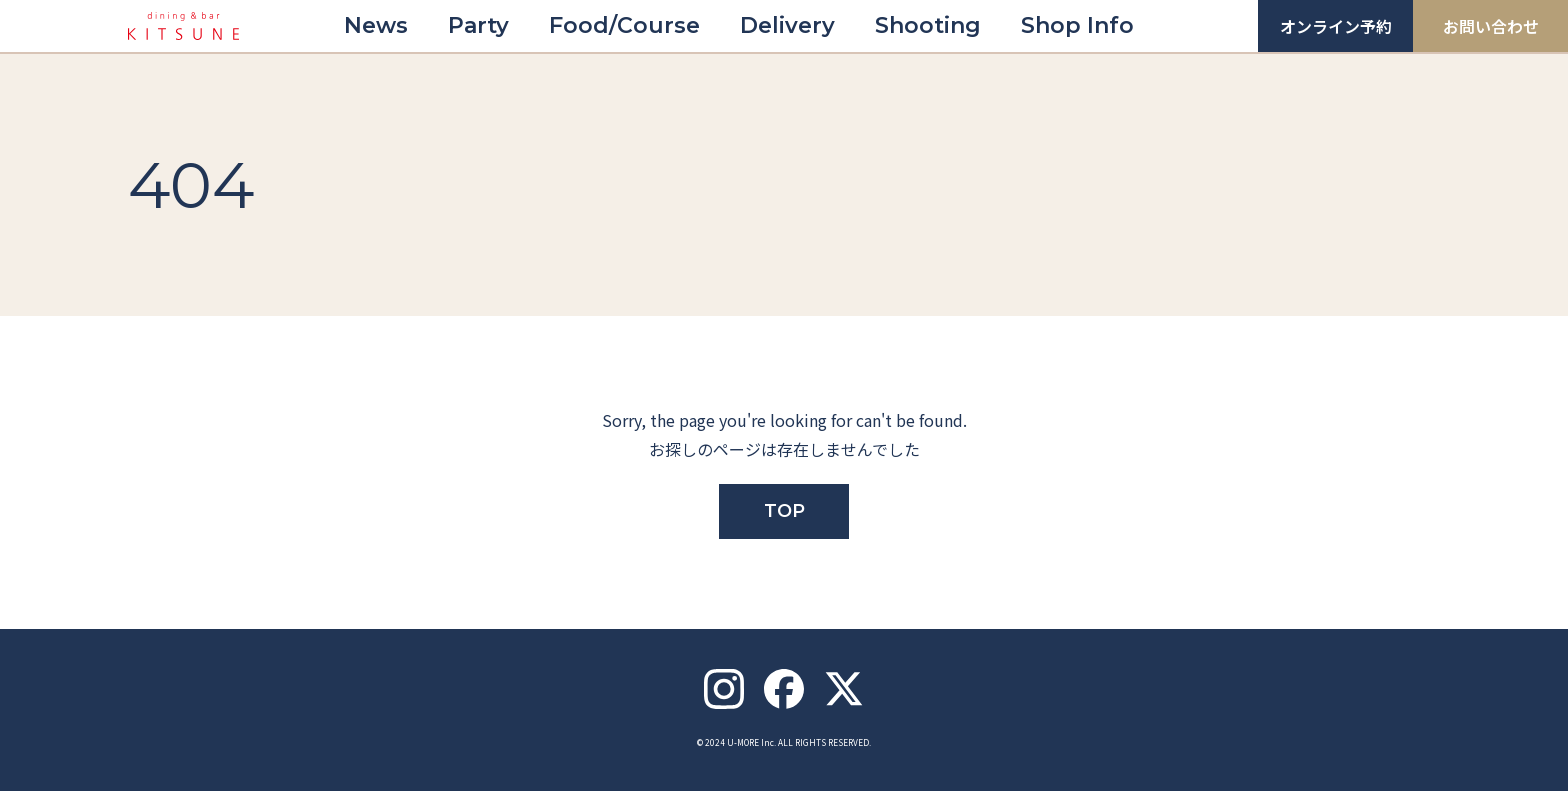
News (376, 25)
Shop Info (1077, 25)
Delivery (787, 25)
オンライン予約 (1336, 26)
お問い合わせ (1491, 26)
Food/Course (624, 25)
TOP (784, 511)
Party (478, 25)
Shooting (928, 25)
